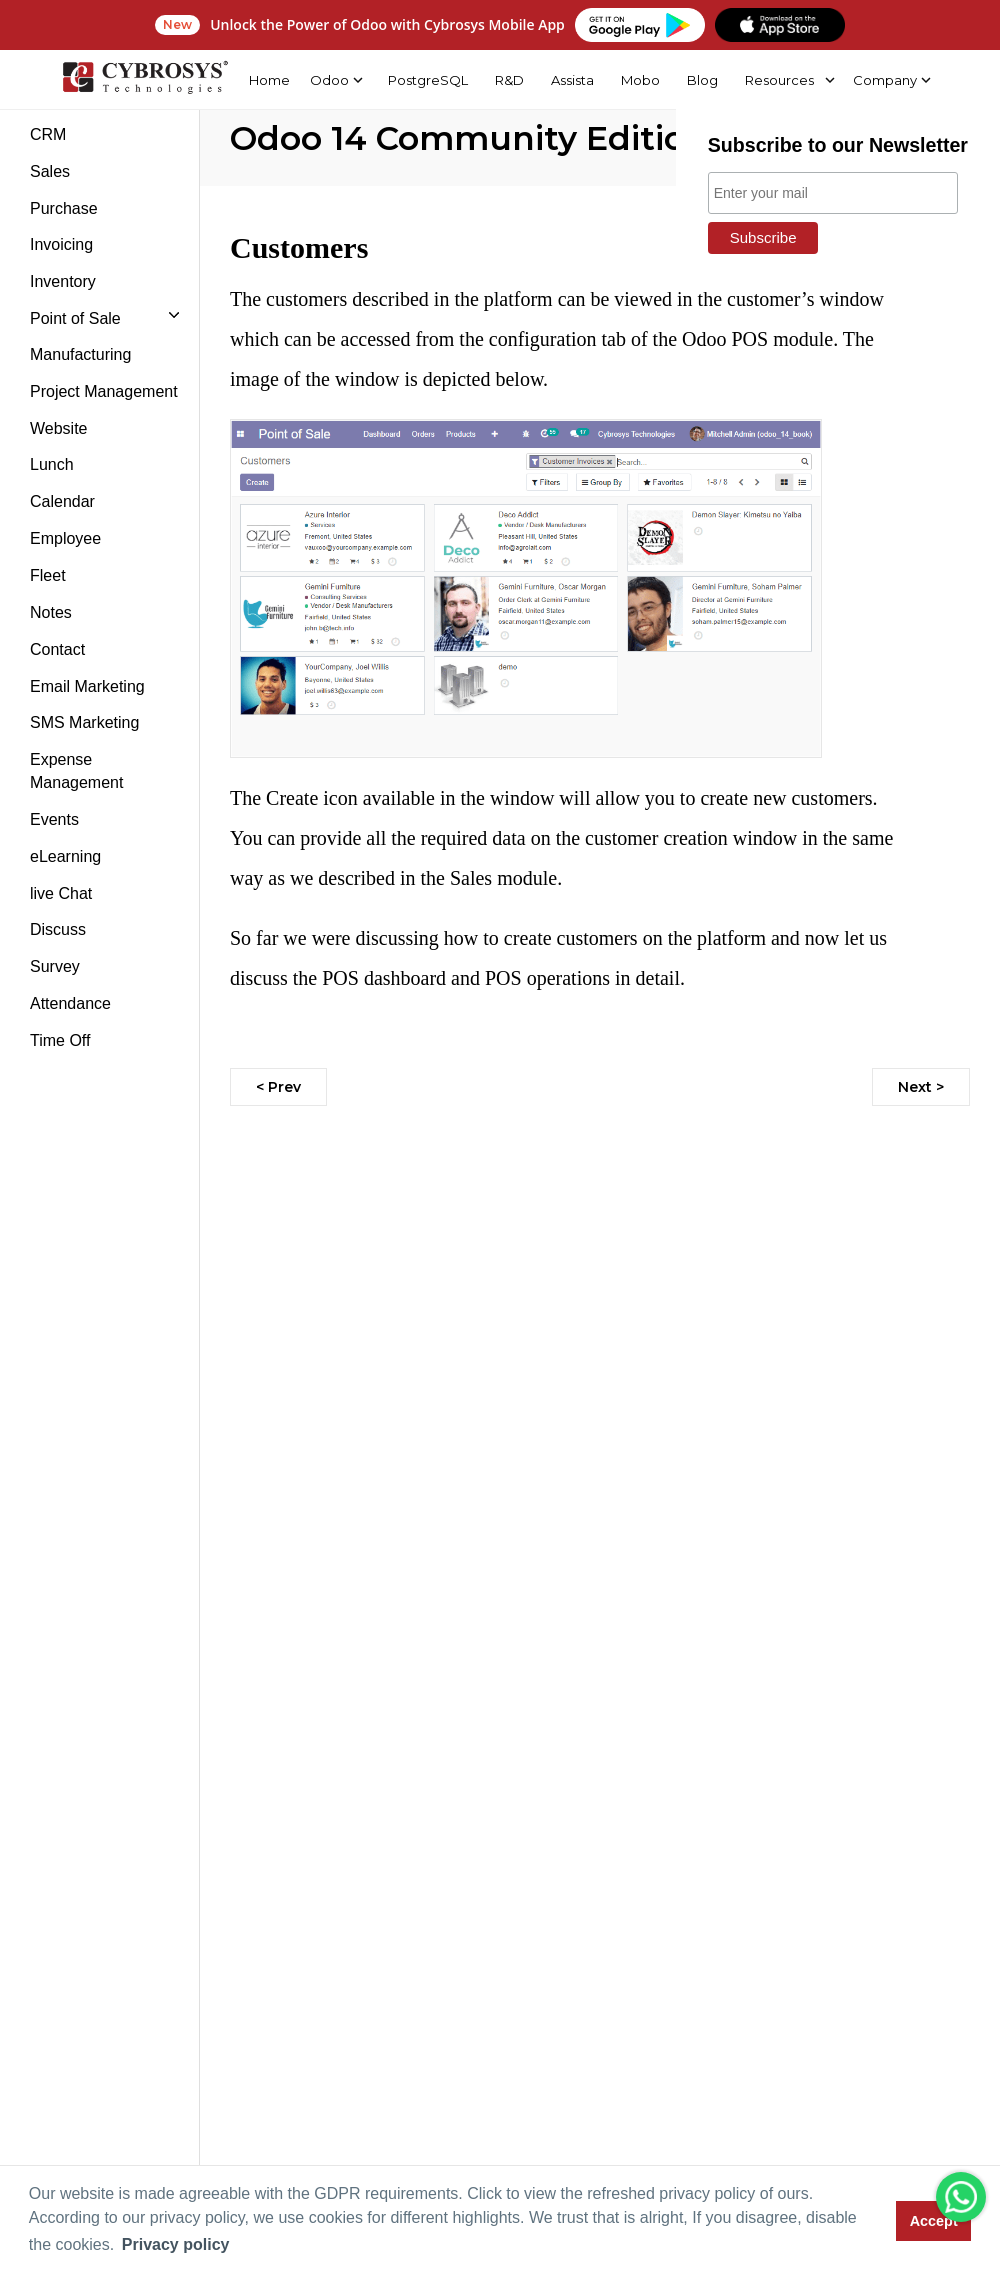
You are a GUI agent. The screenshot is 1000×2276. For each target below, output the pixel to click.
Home (267, 80)
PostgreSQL (426, 80)
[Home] (143, 80)
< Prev (278, 1087)
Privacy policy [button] (176, 2244)
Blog (701, 80)
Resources (778, 80)
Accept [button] (934, 2221)
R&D (507, 80)
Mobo (638, 80)
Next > (921, 1087)
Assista (570, 80)
